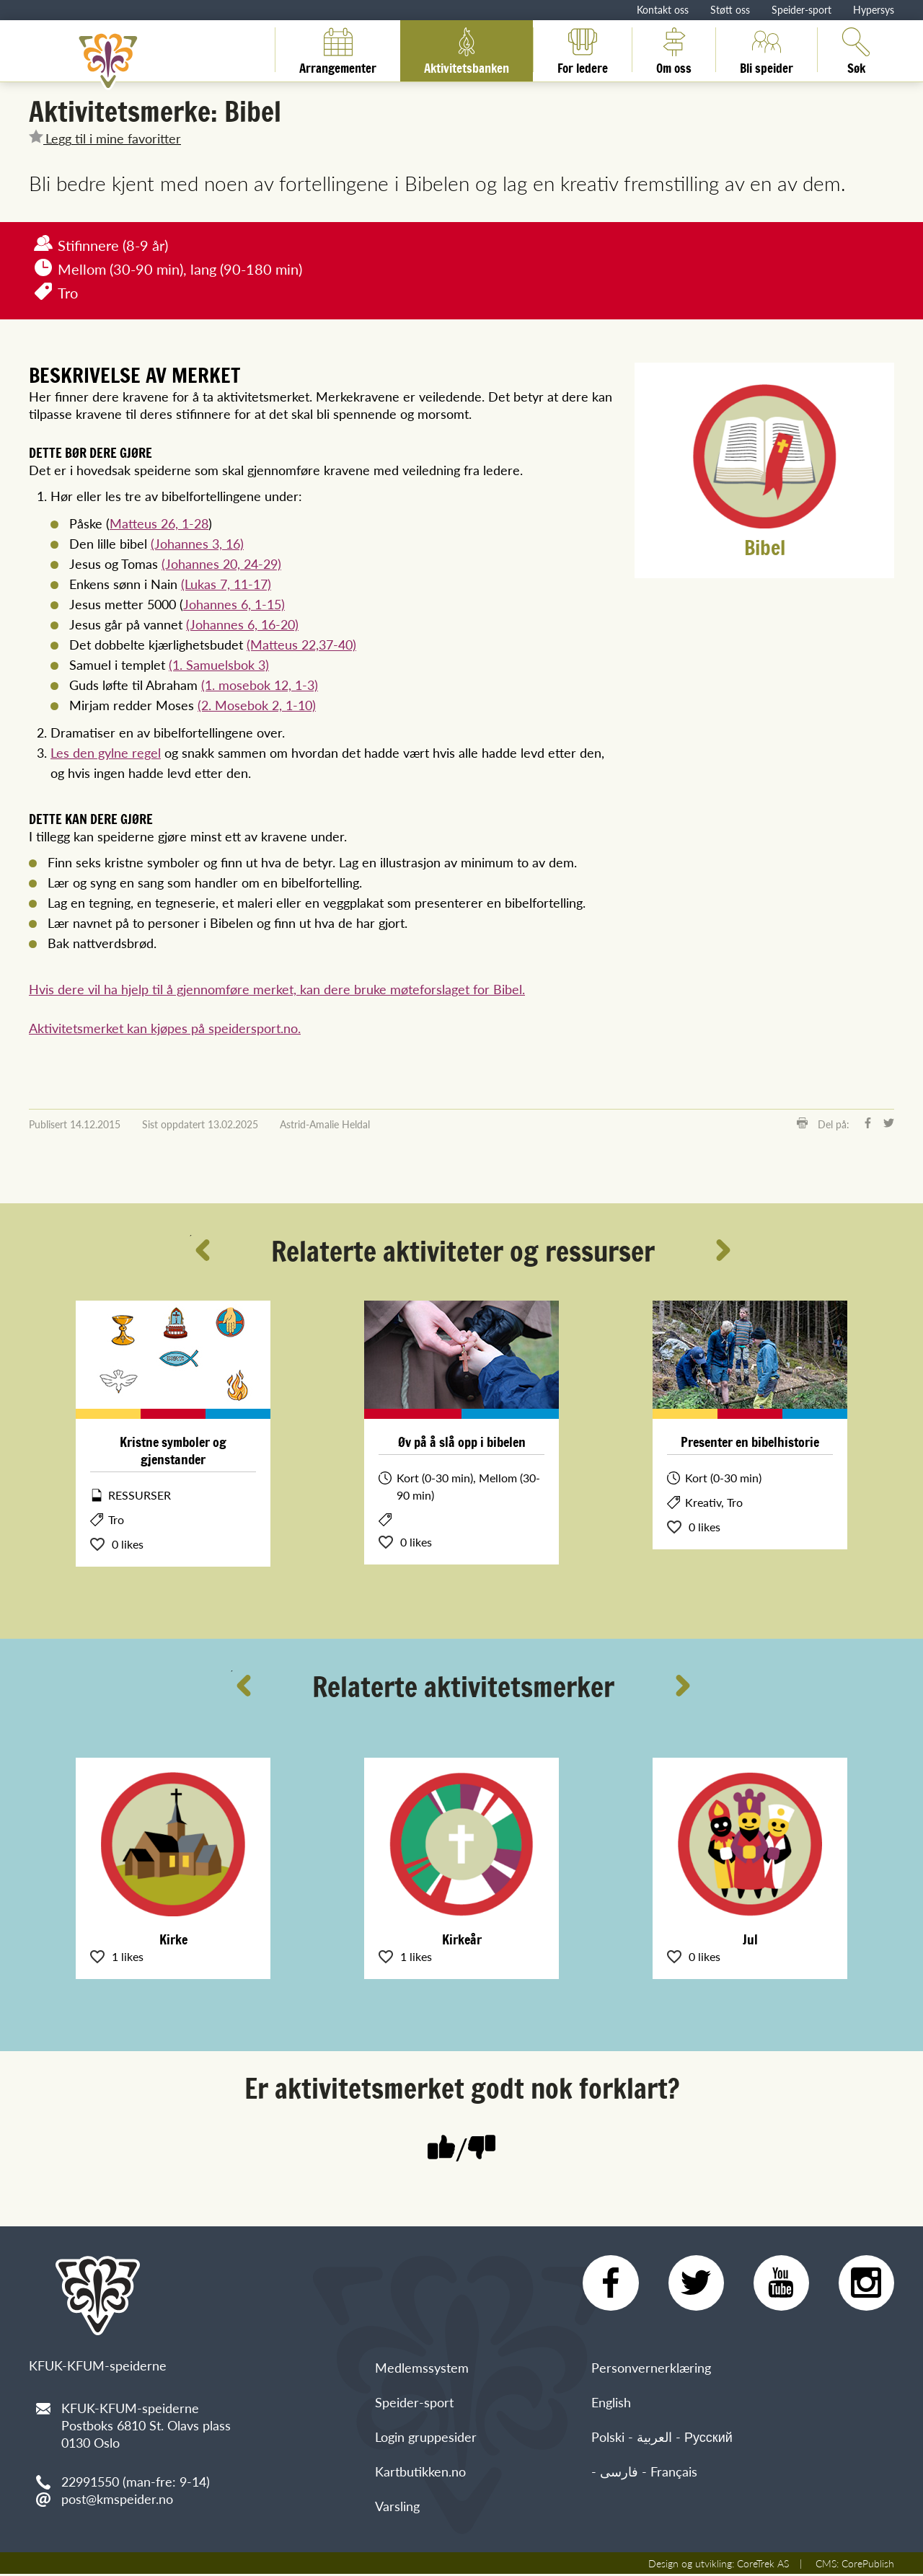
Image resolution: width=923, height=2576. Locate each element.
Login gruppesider (426, 2439)
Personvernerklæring (651, 2369)
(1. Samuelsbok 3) (219, 664)
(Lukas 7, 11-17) (226, 584)
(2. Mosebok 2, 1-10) (257, 705)
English (611, 2404)
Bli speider (766, 49)
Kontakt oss (663, 9)
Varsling (397, 2508)
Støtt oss (730, 9)
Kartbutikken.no (420, 2473)
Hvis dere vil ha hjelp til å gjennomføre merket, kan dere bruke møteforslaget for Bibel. (277, 989)
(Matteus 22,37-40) (301, 644)
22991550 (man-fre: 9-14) (135, 2481)
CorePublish (868, 2565)
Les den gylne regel (105, 752)
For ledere (582, 49)
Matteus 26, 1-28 (159, 523)
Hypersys (873, 9)
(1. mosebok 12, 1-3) (259, 685)
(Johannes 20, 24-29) (221, 563)
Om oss (674, 49)
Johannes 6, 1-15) (234, 604)
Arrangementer (337, 49)
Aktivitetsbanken (466, 49)
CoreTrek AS (763, 2565)
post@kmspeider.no (117, 2498)
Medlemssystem (422, 2369)
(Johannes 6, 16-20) (242, 624)
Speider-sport (801, 9)
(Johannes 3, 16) (197, 543)
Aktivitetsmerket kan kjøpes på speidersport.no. (165, 1028)
